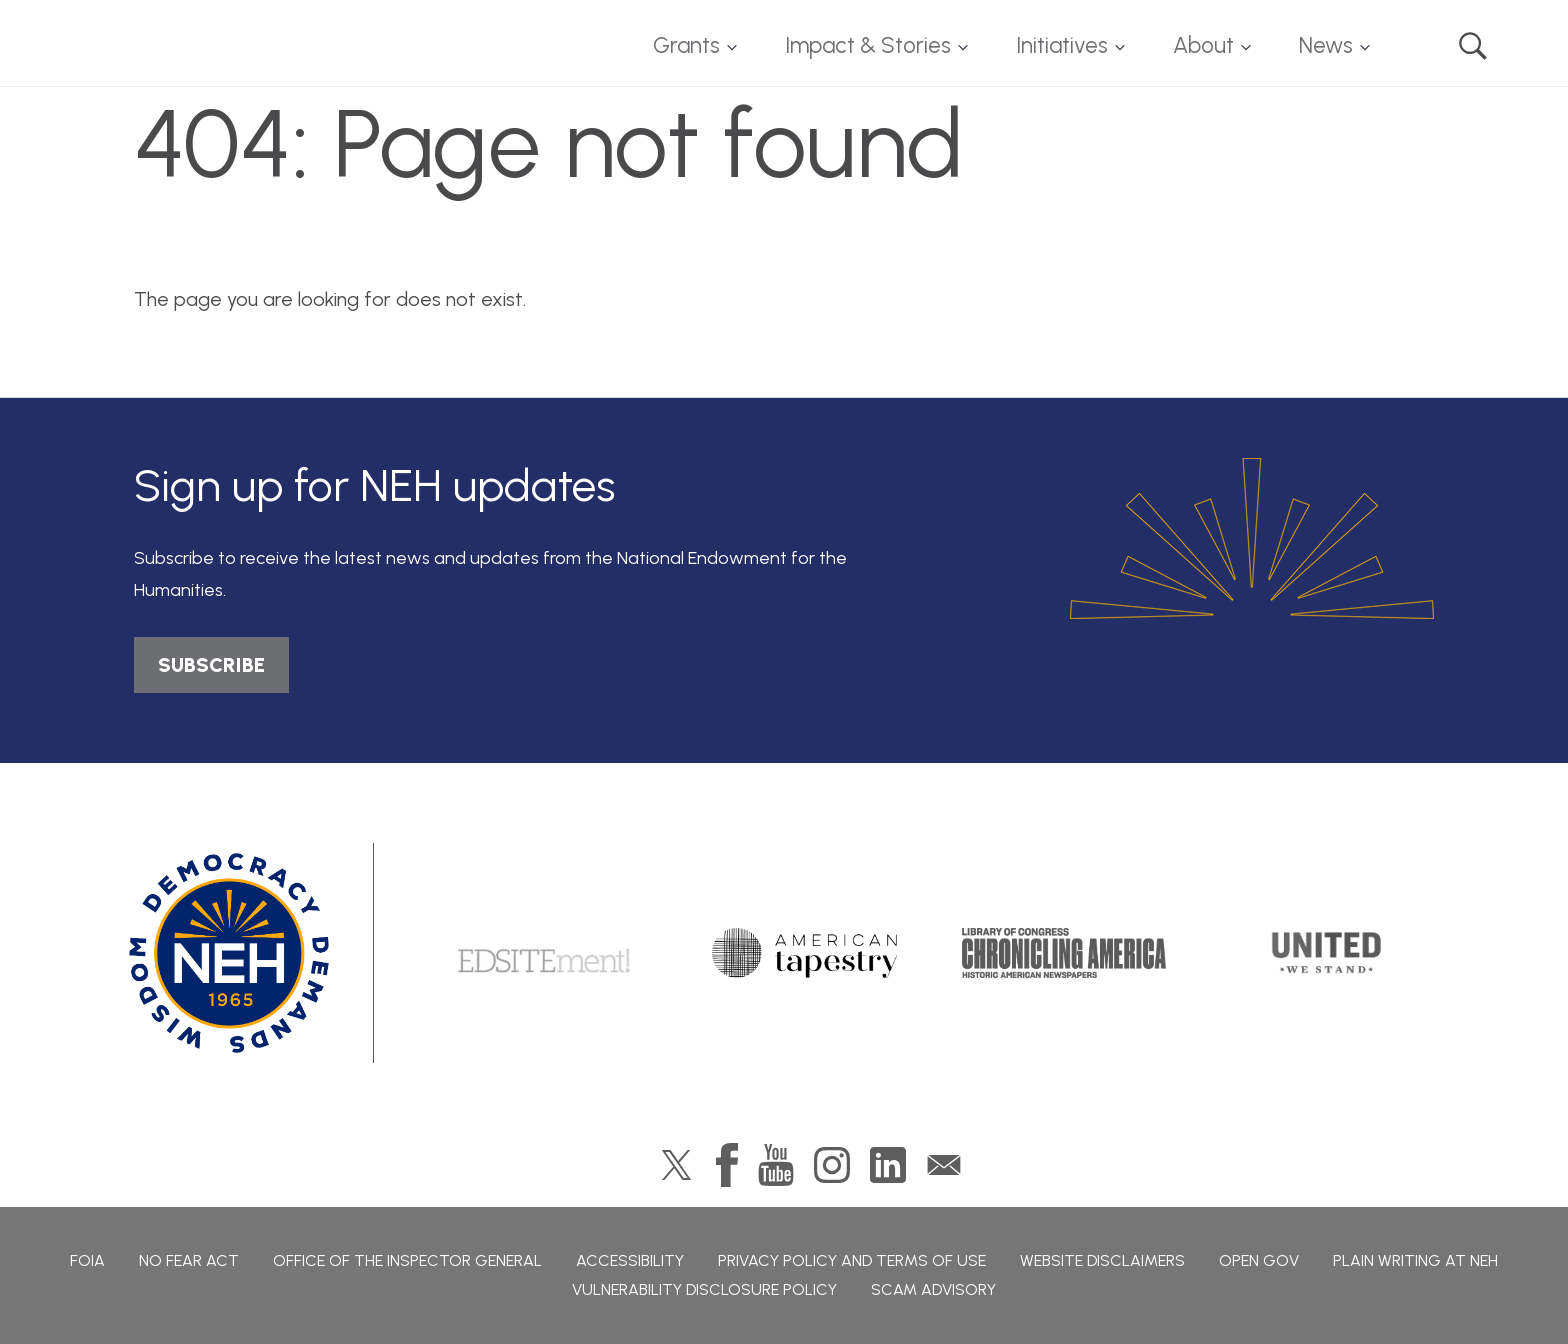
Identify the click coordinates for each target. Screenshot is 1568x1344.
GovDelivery (944, 1165)
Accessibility (630, 1260)
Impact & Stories (868, 45)
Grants (686, 45)
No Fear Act (189, 1260)
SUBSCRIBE (211, 665)
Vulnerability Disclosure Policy (704, 1289)
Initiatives (1062, 45)
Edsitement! (544, 953)
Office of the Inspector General (407, 1260)
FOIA (87, 1260)
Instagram (832, 1165)
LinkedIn (888, 1165)
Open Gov (1259, 1260)
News (1326, 45)
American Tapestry (804, 953)
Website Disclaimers (1102, 1260)
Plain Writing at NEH (1415, 1260)
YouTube (776, 1165)
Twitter (676, 1165)
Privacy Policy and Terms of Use (852, 1260)
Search (1473, 46)
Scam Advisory (933, 1289)
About (1203, 45)
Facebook (727, 1165)
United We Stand (1324, 953)
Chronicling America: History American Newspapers (1064, 953)
